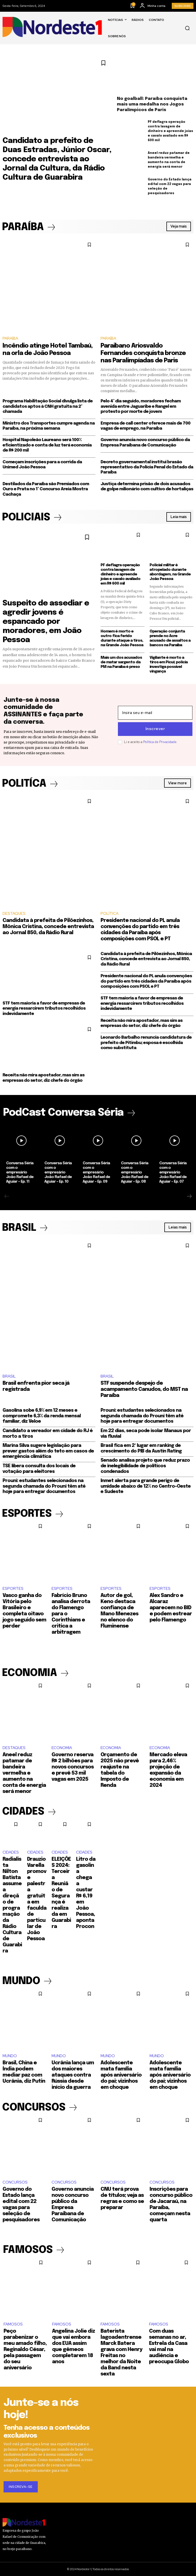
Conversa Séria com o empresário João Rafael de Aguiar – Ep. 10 (58, 1172)
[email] (155, 713)
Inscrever (155, 729)
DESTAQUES (14, 913)
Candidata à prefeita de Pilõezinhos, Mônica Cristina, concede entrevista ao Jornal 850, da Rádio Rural (48, 926)
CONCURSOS (15, 2182)
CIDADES (11, 1852)
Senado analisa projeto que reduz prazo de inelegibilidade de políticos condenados (145, 1466)
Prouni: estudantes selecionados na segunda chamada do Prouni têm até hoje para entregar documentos (44, 1486)
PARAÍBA (10, 338)
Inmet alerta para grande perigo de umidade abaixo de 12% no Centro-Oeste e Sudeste (146, 1486)
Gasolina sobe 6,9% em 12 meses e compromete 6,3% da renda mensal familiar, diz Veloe (42, 1416)
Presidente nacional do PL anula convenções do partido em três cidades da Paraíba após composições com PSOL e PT (146, 981)
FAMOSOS (13, 2324)
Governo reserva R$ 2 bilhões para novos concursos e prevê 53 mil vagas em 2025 (73, 1767)
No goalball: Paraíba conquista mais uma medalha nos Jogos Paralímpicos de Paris (152, 104)
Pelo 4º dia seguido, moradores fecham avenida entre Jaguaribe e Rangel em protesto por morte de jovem (141, 406)
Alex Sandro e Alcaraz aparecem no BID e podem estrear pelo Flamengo (171, 1608)
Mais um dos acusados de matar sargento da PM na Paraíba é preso (121, 662)
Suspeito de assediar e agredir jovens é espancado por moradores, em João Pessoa (46, 621)
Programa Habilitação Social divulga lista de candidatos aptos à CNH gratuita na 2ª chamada (48, 406)
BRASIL (9, 1376)
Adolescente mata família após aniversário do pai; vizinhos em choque (121, 2075)
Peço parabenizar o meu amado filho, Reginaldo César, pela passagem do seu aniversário (25, 2350)
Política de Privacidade (160, 742)
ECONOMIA (62, 1747)
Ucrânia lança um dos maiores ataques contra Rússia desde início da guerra (73, 2075)
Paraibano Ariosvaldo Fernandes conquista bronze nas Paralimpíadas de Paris (143, 353)
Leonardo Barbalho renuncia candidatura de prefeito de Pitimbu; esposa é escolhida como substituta (146, 1042)
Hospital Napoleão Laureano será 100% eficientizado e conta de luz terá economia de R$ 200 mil (47, 445)
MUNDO (10, 2055)
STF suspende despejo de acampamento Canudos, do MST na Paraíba (144, 1389)
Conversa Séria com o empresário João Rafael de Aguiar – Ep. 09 (96, 1172)
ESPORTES (13, 1588)
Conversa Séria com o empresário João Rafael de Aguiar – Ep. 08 (134, 1172)
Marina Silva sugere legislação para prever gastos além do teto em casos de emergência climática (48, 1451)
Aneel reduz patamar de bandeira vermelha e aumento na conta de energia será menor (24, 1773)
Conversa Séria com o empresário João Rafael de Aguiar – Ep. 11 (19, 1172)
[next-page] (189, 1196)
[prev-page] (7, 1196)
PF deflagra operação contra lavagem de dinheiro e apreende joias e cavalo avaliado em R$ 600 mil (170, 131)
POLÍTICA (109, 913)
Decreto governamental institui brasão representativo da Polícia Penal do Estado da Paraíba (147, 467)
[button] (187, 28)
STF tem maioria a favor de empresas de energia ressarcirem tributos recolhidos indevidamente (44, 1008)
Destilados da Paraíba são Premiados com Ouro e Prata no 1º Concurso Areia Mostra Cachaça (46, 489)
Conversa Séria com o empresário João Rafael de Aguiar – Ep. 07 (173, 1172)
